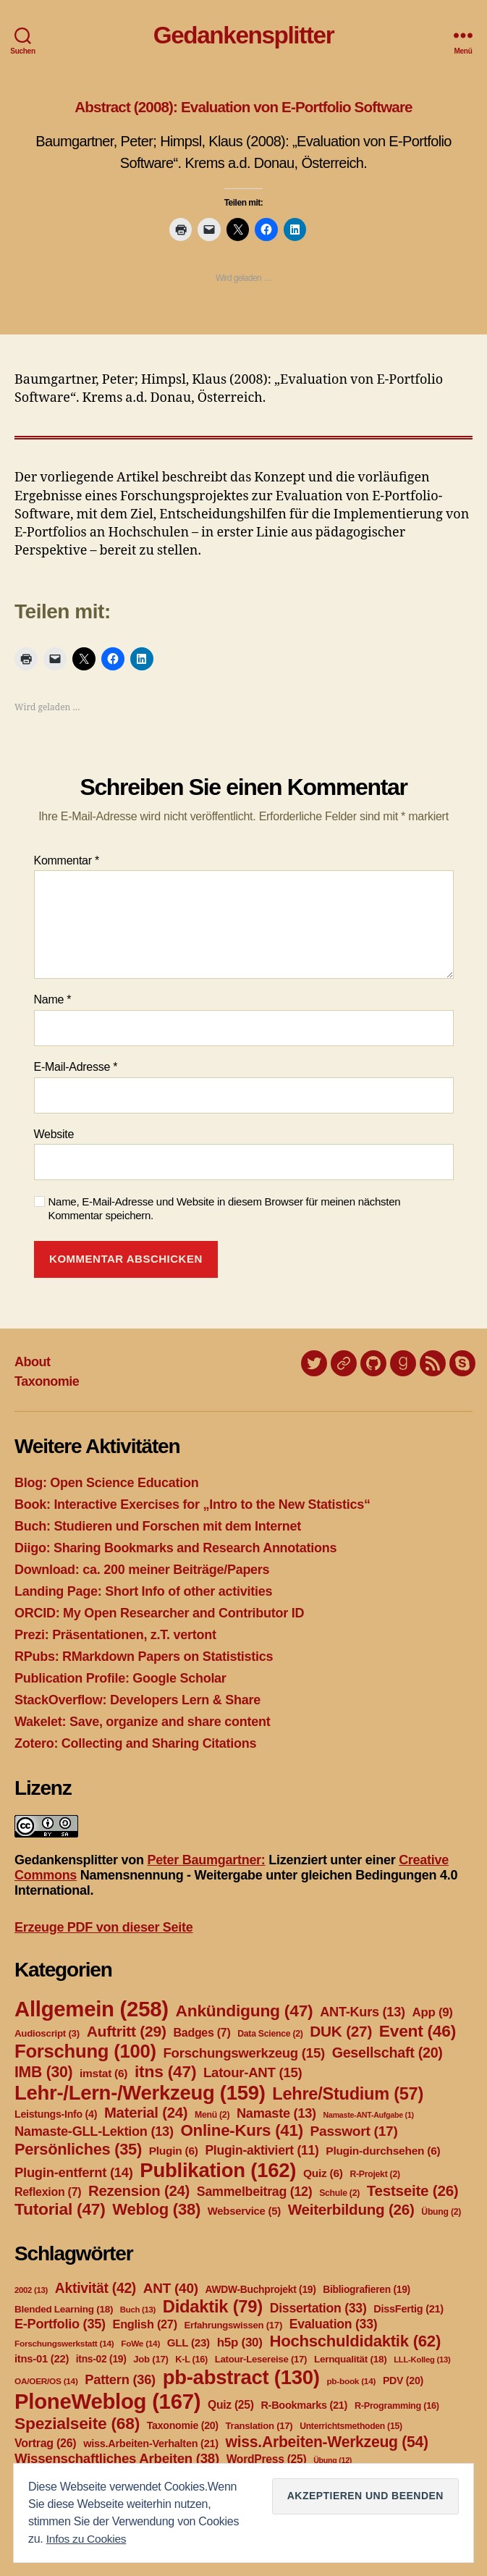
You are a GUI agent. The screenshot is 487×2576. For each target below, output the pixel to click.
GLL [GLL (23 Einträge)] (188, 2342)
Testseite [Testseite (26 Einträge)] (413, 2190)
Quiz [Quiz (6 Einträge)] (323, 2173)
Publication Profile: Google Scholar (120, 1678)
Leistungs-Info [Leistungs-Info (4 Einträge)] (55, 2114)
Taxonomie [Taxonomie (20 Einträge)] (183, 2425)
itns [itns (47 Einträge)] (165, 2071)
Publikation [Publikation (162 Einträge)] (218, 2170)
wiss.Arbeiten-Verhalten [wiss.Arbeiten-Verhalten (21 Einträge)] (151, 2443)
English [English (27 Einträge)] (145, 2324)
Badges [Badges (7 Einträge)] (202, 2032)
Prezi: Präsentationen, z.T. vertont (115, 1635)
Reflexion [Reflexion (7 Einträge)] (47, 2192)
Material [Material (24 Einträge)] (145, 2113)
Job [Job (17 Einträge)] (150, 2359)
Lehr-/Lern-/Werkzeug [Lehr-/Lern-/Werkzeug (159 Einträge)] (140, 2093)
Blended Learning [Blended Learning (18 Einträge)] (63, 2309)
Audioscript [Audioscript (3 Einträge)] (47, 2033)
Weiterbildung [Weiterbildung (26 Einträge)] (351, 2209)
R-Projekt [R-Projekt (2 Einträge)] (374, 2174)
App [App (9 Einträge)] (432, 2012)
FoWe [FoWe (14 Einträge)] (140, 2344)
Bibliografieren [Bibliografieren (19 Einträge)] (366, 2289)
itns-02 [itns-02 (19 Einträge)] (101, 2359)
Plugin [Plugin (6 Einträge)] (173, 2150)
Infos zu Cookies (87, 2539)
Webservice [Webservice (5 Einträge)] (244, 2211)
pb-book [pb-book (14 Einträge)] (351, 2381)
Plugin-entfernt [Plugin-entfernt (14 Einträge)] (73, 2172)
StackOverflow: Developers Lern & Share (137, 1700)
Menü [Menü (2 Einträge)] (212, 2115)
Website (54, 1134)
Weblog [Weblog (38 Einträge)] (156, 2209)
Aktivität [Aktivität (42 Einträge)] (95, 2288)
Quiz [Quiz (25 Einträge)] (231, 2405)
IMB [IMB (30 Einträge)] (43, 2071)
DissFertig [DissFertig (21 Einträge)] (408, 2309)
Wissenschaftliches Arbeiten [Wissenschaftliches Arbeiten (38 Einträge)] (116, 2458)
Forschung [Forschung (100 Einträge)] (85, 2051)
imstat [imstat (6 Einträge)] (103, 2073)
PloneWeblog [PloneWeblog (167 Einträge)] (107, 2401)
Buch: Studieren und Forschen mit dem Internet (157, 1526)
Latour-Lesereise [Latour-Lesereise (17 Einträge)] (261, 2359)
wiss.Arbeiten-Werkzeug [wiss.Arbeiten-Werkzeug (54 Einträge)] (327, 2441)
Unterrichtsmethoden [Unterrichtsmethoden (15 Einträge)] (351, 2426)
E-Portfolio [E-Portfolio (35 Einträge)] (60, 2324)
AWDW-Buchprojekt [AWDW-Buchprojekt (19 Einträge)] (260, 2289)
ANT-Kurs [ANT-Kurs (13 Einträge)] (362, 2012)
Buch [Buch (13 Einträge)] (138, 2309)
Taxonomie (46, 1381)
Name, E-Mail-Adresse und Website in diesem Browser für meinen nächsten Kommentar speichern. (224, 1208)
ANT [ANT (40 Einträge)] (170, 2288)
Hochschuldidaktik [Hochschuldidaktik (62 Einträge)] (355, 2341)
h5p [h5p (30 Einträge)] (240, 2342)
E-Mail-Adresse (76, 1067)
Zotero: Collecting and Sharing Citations (135, 1743)
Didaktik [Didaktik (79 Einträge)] (213, 2306)
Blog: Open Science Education (106, 1483)
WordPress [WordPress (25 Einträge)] (266, 2459)
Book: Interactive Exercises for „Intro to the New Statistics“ (192, 1504)
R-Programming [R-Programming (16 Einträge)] (397, 2406)
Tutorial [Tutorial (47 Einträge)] (60, 2209)
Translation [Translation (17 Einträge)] (259, 2425)
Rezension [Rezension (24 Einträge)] (139, 2191)
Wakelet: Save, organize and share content (142, 1721)
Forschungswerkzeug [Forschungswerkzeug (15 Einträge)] (244, 2053)
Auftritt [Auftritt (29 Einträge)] (126, 2031)
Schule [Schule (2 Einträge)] (339, 2193)
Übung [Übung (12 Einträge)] (332, 2460)
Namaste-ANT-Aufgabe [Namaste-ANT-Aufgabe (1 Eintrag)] (368, 2114)
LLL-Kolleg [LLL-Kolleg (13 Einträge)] (422, 2359)
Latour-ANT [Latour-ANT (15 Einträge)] (252, 2072)
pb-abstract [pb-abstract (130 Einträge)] (241, 2377)
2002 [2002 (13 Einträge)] (31, 2290)
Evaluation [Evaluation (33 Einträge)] (333, 2324)
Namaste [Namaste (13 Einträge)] (276, 2113)
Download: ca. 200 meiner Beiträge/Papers (141, 1569)
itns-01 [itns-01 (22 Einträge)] (41, 2359)
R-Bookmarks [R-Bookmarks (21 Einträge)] (304, 2405)
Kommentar (66, 860)
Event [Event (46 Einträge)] (417, 2030)
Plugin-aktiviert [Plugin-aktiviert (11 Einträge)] (261, 2150)
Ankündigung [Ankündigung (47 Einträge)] (244, 2010)
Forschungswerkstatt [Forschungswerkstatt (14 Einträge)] (64, 2344)
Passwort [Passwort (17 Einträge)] (354, 2131)
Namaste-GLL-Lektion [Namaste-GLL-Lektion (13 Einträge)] (94, 2131)
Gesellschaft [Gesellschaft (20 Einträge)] (387, 2053)
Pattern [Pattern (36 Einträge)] (120, 2379)
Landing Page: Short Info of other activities (143, 1591)
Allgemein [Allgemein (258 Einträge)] (91, 2009)
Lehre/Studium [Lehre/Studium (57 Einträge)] (347, 2093)
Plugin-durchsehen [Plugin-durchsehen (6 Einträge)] (383, 2150)
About (32, 1362)
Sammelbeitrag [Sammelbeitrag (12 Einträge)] (255, 2191)
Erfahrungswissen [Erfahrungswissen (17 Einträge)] (233, 2325)
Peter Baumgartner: (206, 1860)
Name (53, 999)
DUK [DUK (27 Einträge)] (341, 2031)
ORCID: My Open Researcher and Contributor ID (159, 1613)
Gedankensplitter (243, 35)
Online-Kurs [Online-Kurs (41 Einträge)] (241, 2130)
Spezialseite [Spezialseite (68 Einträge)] (77, 2423)
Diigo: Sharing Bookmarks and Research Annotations (175, 1548)
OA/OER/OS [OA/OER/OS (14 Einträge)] (46, 2381)
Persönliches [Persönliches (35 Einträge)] (78, 2149)
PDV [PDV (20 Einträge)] (403, 2380)
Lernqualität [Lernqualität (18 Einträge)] (350, 2359)
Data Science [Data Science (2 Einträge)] (269, 2034)
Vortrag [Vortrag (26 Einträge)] (45, 2443)
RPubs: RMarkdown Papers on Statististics (143, 1656)
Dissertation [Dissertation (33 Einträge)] (318, 2308)
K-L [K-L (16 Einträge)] (191, 2359)
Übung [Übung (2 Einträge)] (441, 2212)
